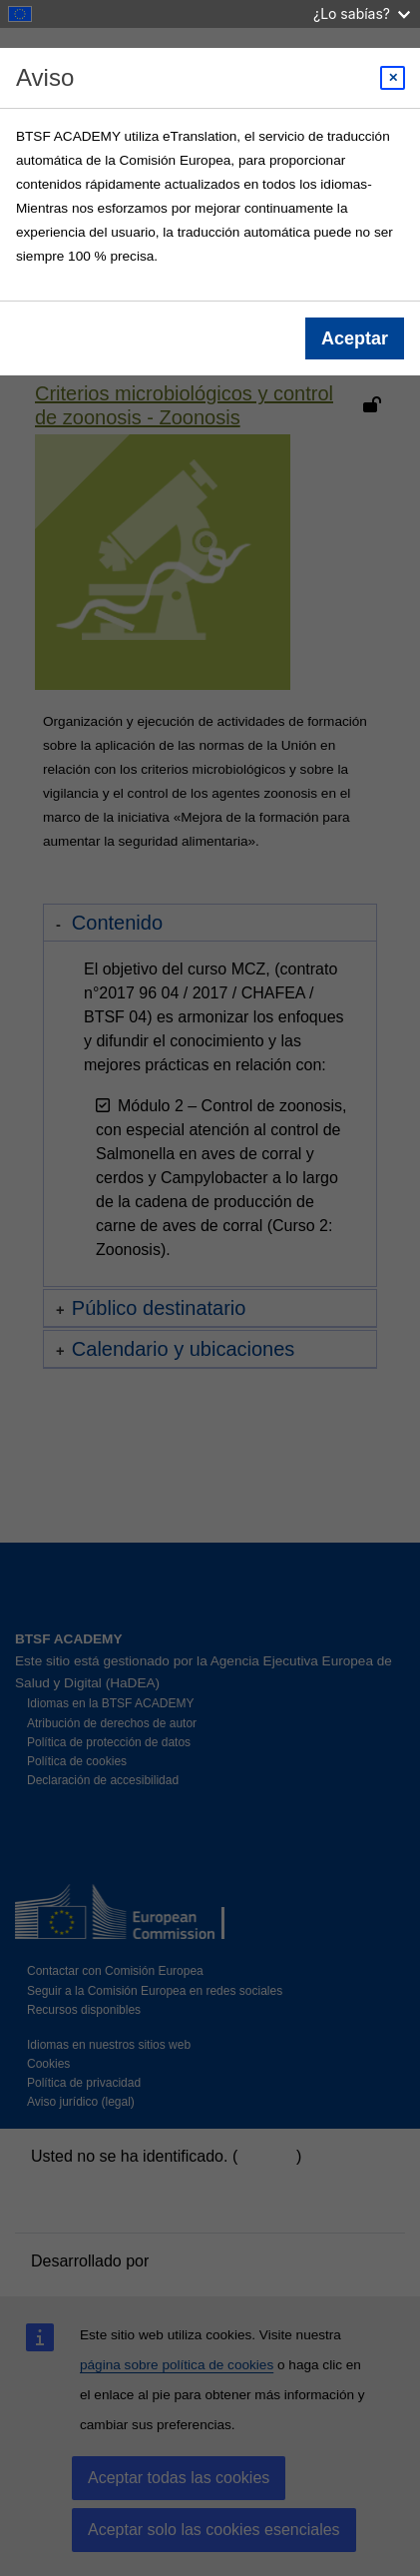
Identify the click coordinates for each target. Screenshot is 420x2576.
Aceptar (354, 338)
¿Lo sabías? (361, 13)
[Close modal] (392, 78)
